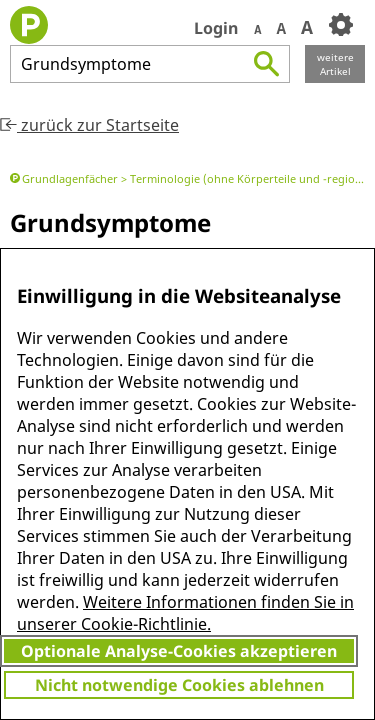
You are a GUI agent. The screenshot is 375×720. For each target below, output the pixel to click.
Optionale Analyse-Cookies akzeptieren (179, 651)
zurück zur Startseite (89, 125)
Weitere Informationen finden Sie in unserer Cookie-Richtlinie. (185, 613)
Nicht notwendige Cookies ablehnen (179, 685)
